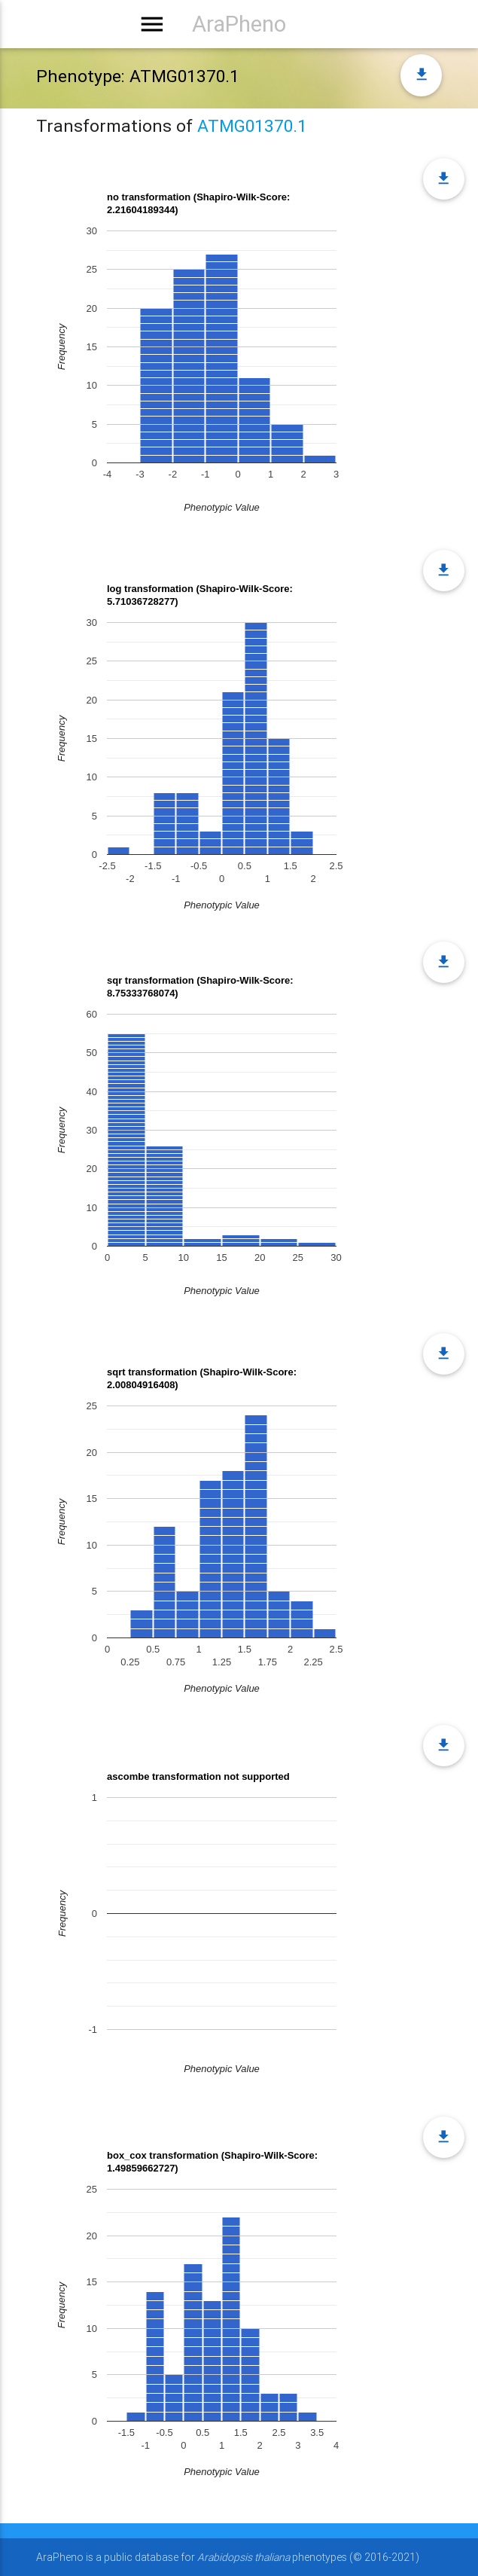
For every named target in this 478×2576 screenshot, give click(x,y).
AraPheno (239, 24)
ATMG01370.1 (252, 125)
